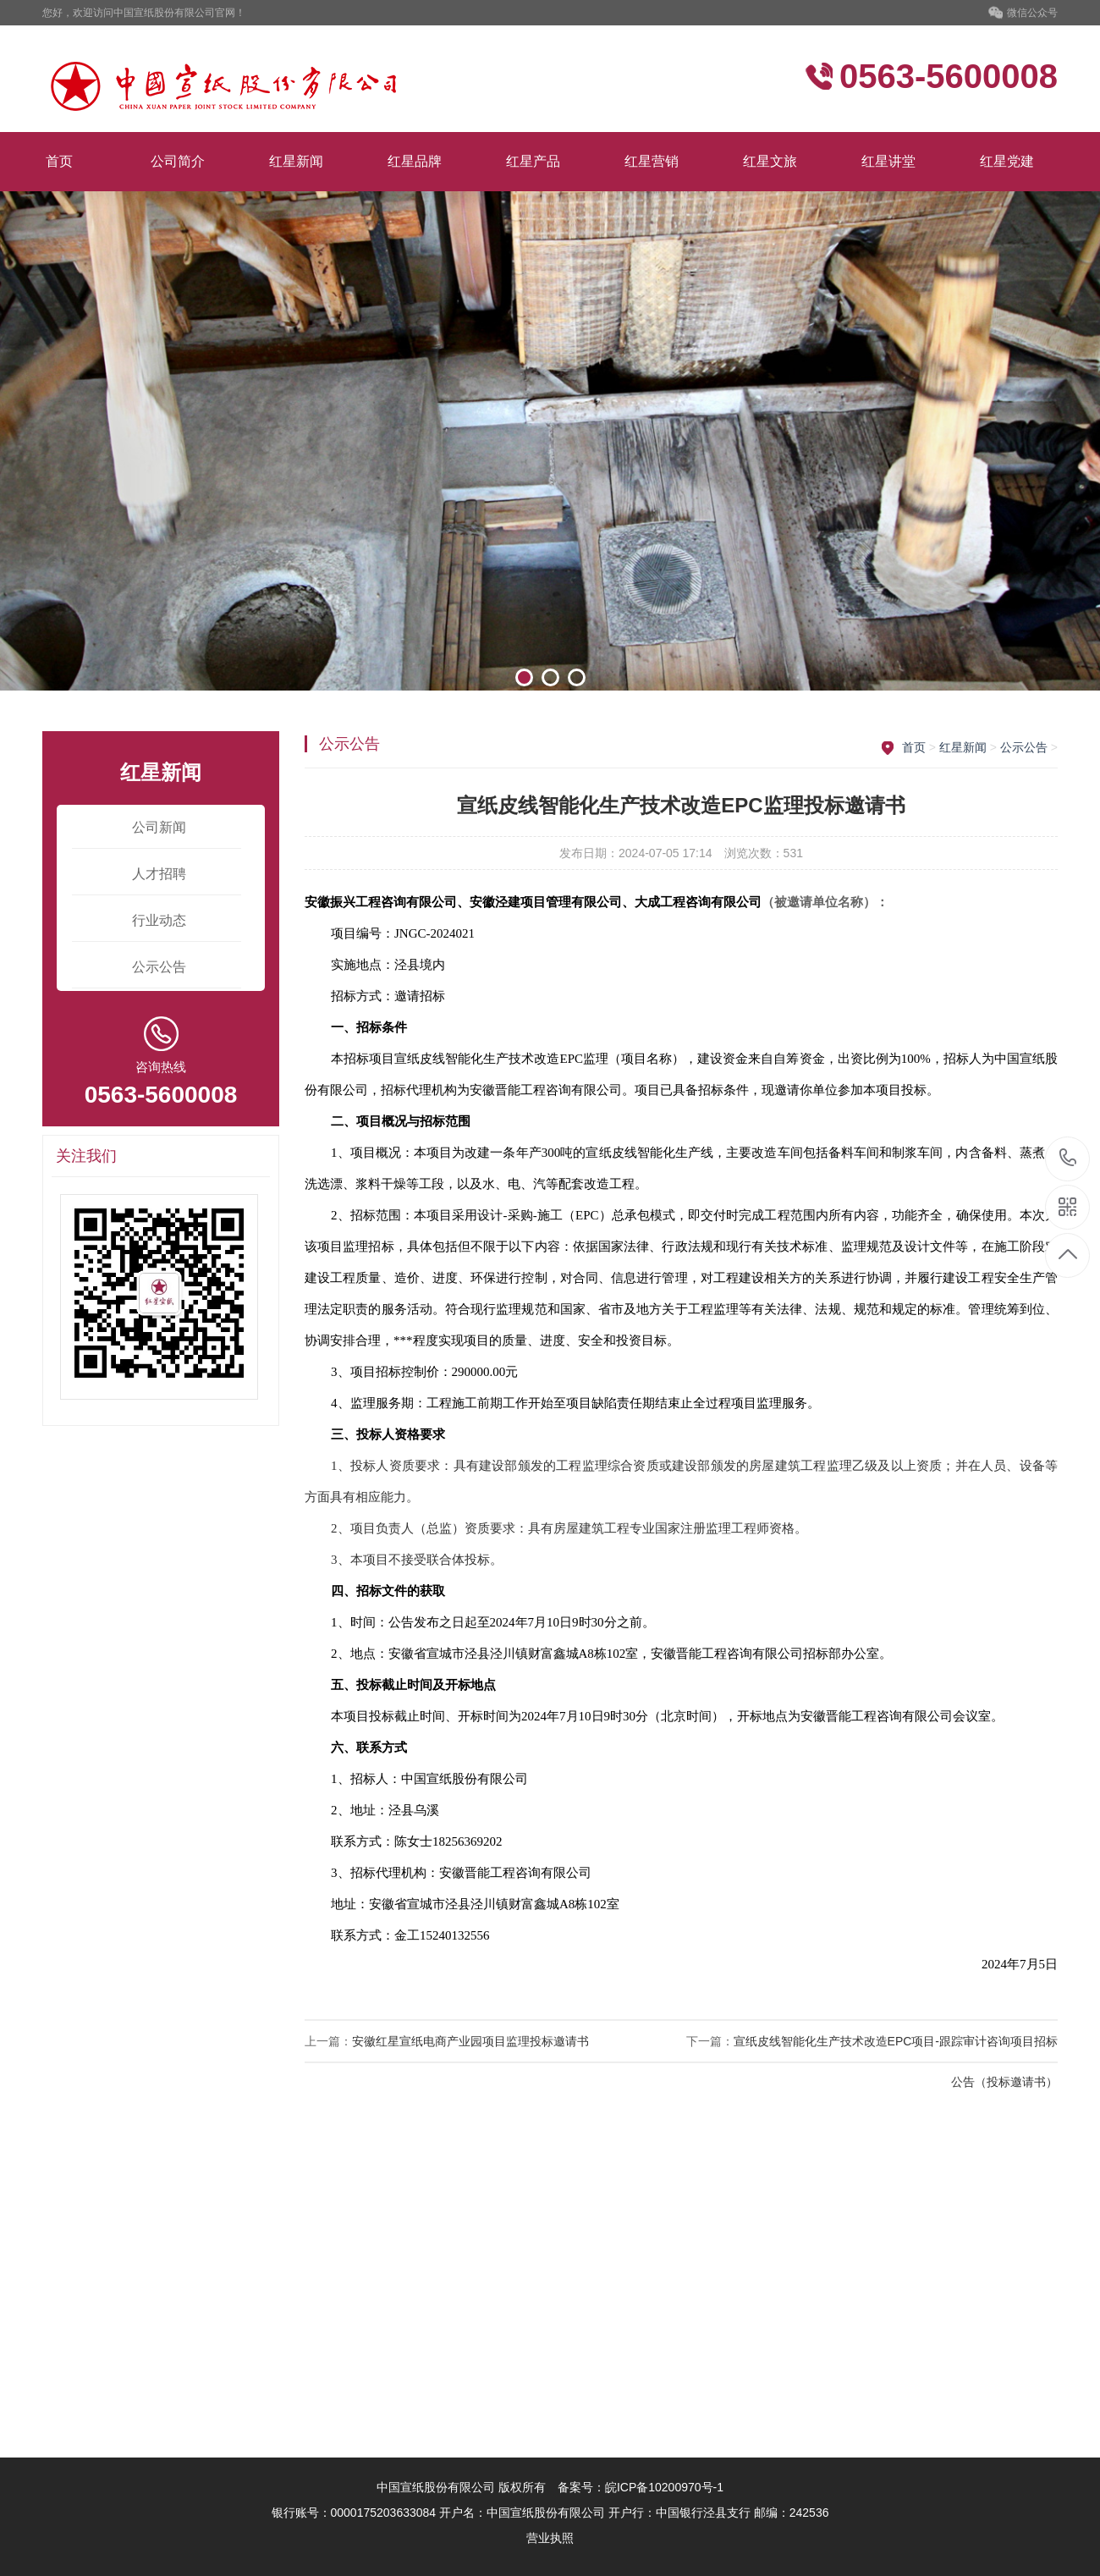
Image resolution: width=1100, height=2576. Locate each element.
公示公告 (159, 967)
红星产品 (533, 161)
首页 (59, 161)
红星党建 (1007, 161)
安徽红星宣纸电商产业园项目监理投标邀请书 (470, 2041)
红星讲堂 (888, 161)
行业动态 (159, 920)
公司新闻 (159, 827)
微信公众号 (1022, 13)
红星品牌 (415, 161)
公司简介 (178, 161)
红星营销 (651, 161)
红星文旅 (770, 161)
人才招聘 (159, 874)
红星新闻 (296, 161)
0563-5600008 (1068, 1159)
